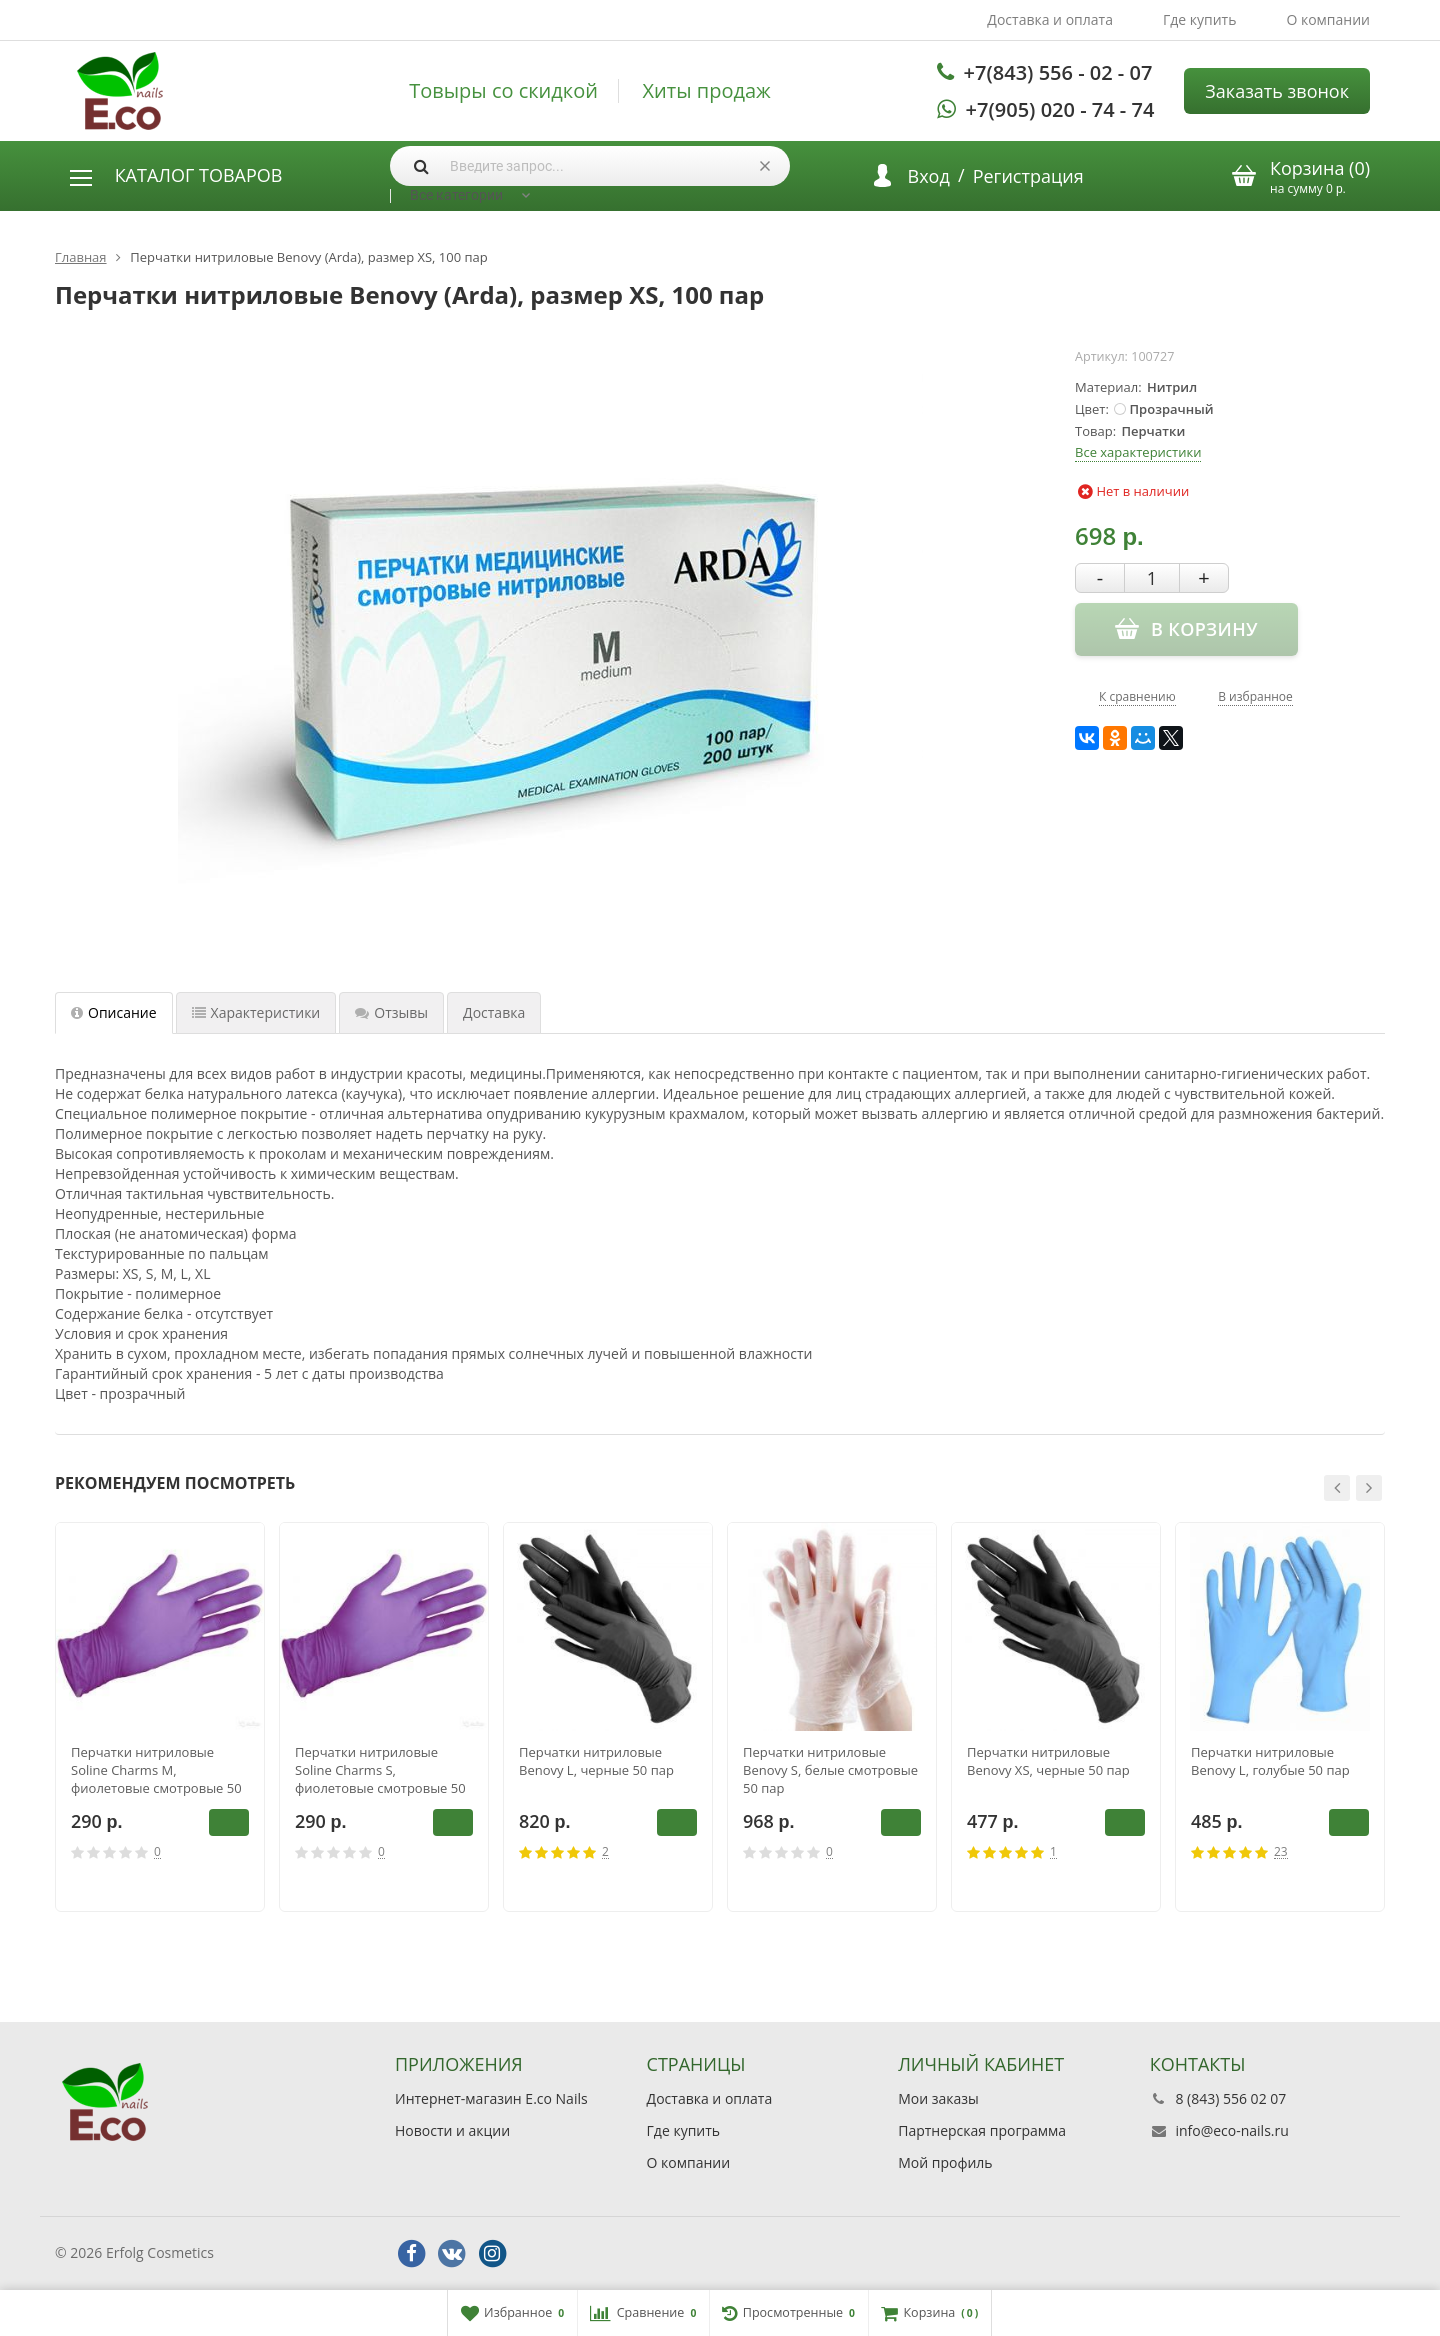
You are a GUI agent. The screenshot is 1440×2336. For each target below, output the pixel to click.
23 (1281, 1852)
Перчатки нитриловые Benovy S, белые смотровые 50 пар (830, 1770)
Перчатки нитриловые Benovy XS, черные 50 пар (1048, 1761)
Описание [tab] (114, 1012)
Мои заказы (938, 2098)
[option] (160, 1717)
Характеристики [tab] (256, 1012)
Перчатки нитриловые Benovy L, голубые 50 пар (1270, 1761)
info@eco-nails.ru (1231, 2130)
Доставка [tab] (494, 1012)
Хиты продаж (707, 91)
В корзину (229, 1822)
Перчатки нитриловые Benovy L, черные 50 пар (596, 1761)
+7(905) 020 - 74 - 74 (1060, 109)
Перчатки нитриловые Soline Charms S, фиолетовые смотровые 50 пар (380, 1770)
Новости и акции (452, 2130)
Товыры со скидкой (503, 91)
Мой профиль (945, 2162)
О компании (1328, 19)
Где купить (1200, 19)
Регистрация (1028, 176)
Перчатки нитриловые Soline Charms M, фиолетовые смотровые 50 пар (156, 1770)
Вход (929, 176)
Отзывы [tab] (391, 1012)
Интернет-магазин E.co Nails (491, 2098)
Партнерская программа (982, 2130)
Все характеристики (1138, 452)
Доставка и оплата (1050, 19)
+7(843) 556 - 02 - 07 (1058, 72)
